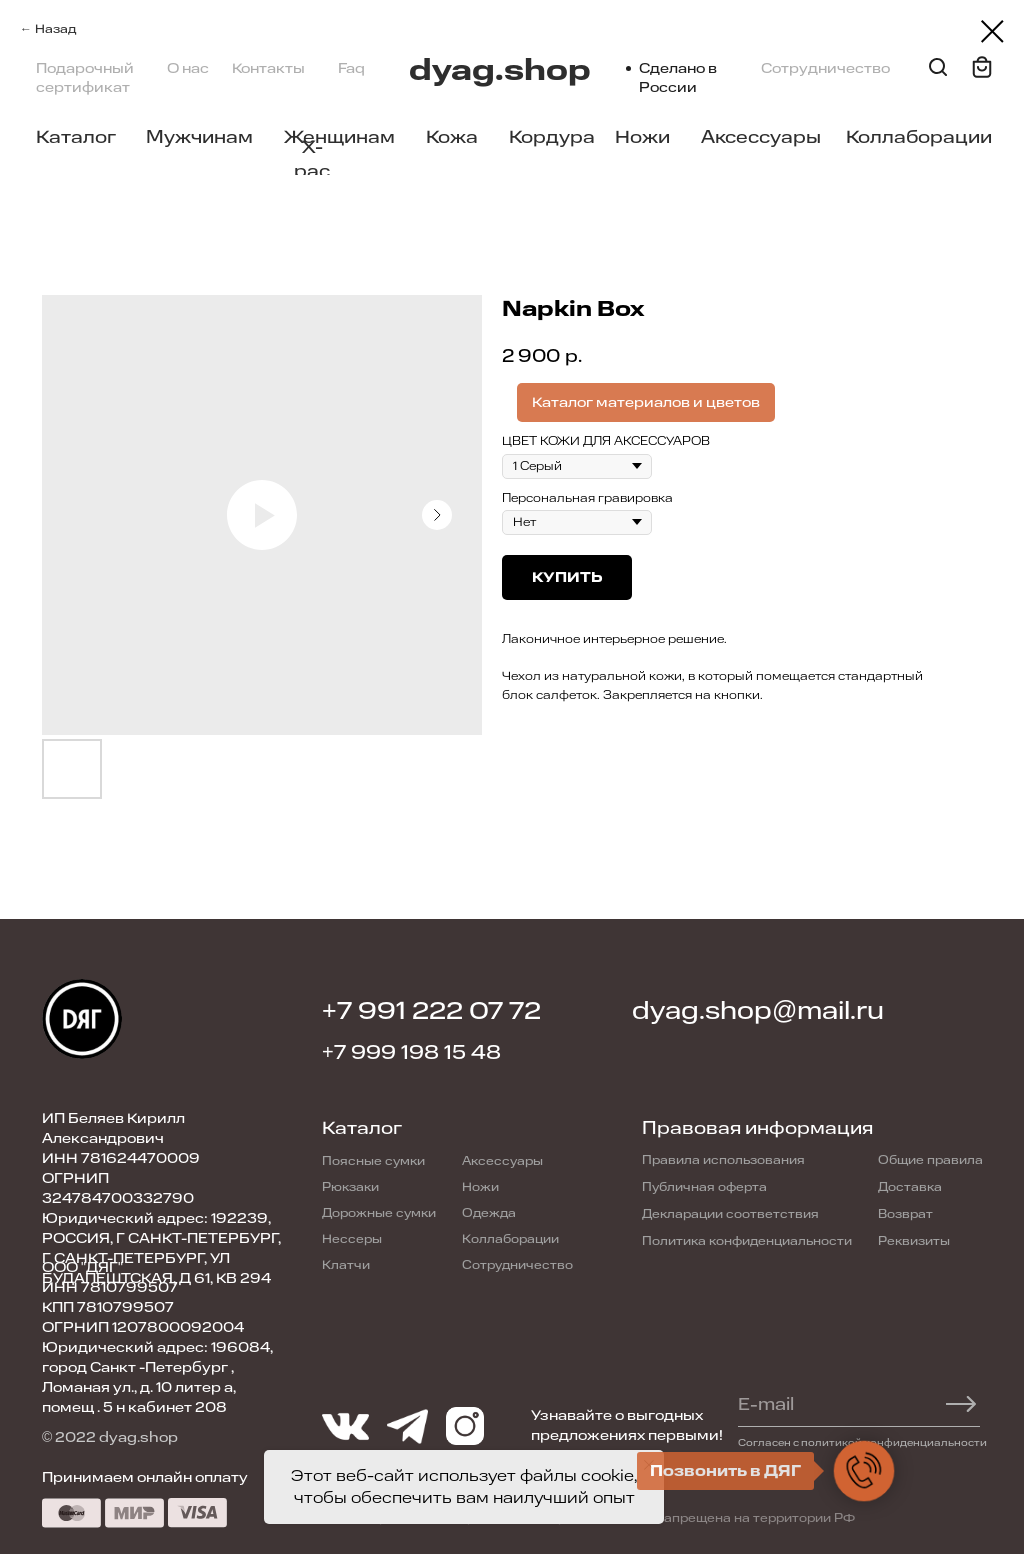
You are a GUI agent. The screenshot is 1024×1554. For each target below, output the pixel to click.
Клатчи (346, 1265)
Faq (351, 68)
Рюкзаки (350, 1187)
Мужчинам (199, 137)
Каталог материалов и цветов (646, 402)
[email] (848, 1404)
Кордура (552, 137)
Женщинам (339, 137)
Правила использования (723, 1160)
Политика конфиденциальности (747, 1241)
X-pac (312, 159)
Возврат (905, 1214)
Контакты (268, 68)
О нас (188, 68)
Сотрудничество (825, 68)
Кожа (452, 137)
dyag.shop (500, 70)
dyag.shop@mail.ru (758, 1011)
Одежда (489, 1213)
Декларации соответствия (730, 1214)
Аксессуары (761, 137)
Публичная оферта (704, 1187)
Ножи (642, 137)
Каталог (76, 137)
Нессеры (352, 1239)
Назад (55, 29)
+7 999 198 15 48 (411, 1052)
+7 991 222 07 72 (431, 1011)
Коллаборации (919, 137)
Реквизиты (914, 1241)
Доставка (910, 1187)
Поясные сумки (373, 1161)
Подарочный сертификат (85, 78)
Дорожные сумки (379, 1213)
